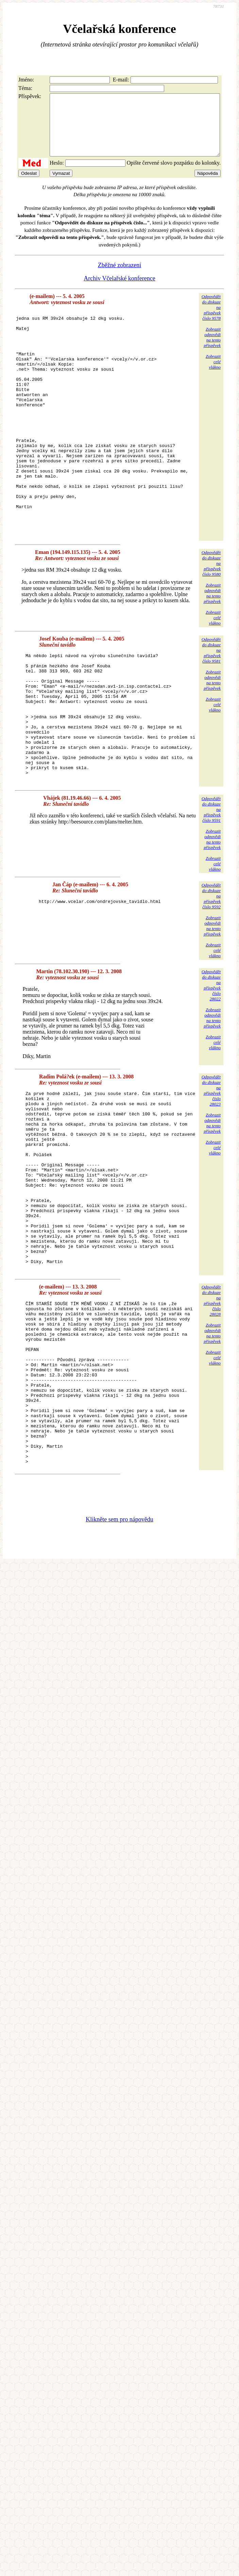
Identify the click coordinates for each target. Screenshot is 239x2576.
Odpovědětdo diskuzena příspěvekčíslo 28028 (211, 1419)
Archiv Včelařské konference (119, 290)
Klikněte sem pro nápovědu (119, 1670)
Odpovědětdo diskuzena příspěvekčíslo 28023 (211, 1173)
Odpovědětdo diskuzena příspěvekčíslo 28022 (211, 1068)
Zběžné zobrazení (119, 277)
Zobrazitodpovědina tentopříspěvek (212, 349)
